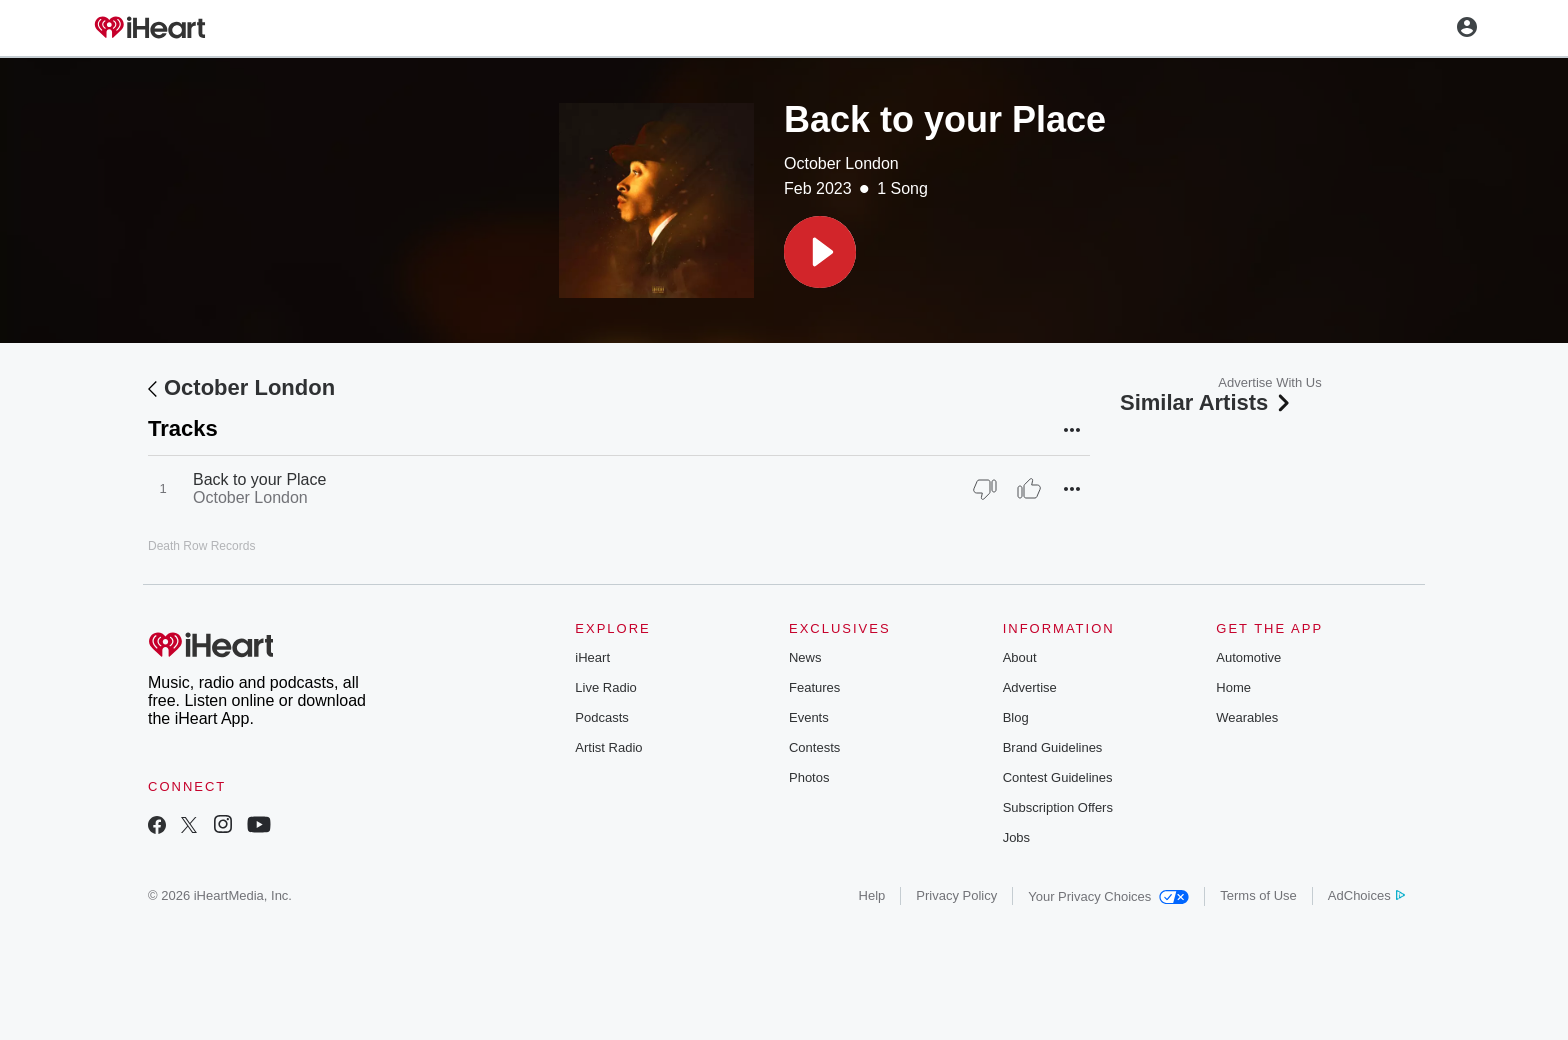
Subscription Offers (1058, 807)
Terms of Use (1258, 895)
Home (1233, 687)
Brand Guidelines (1053, 747)
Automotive (1248, 657)
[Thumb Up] (1029, 489)
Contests (814, 747)
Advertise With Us (1269, 382)
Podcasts (601, 717)
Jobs (1016, 837)
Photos (809, 777)
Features (814, 687)
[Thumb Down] (985, 489)
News (805, 657)
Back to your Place (259, 479)
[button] (820, 252)
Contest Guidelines (1058, 777)
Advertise (1030, 687)
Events (809, 717)
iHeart (592, 657)
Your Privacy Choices (1108, 896)
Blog (1016, 717)
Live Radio (605, 687)
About (1020, 657)
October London (841, 163)
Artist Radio (608, 747)
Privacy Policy (956, 895)
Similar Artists (1207, 402)
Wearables (1247, 717)
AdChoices (1366, 895)
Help (872, 895)
